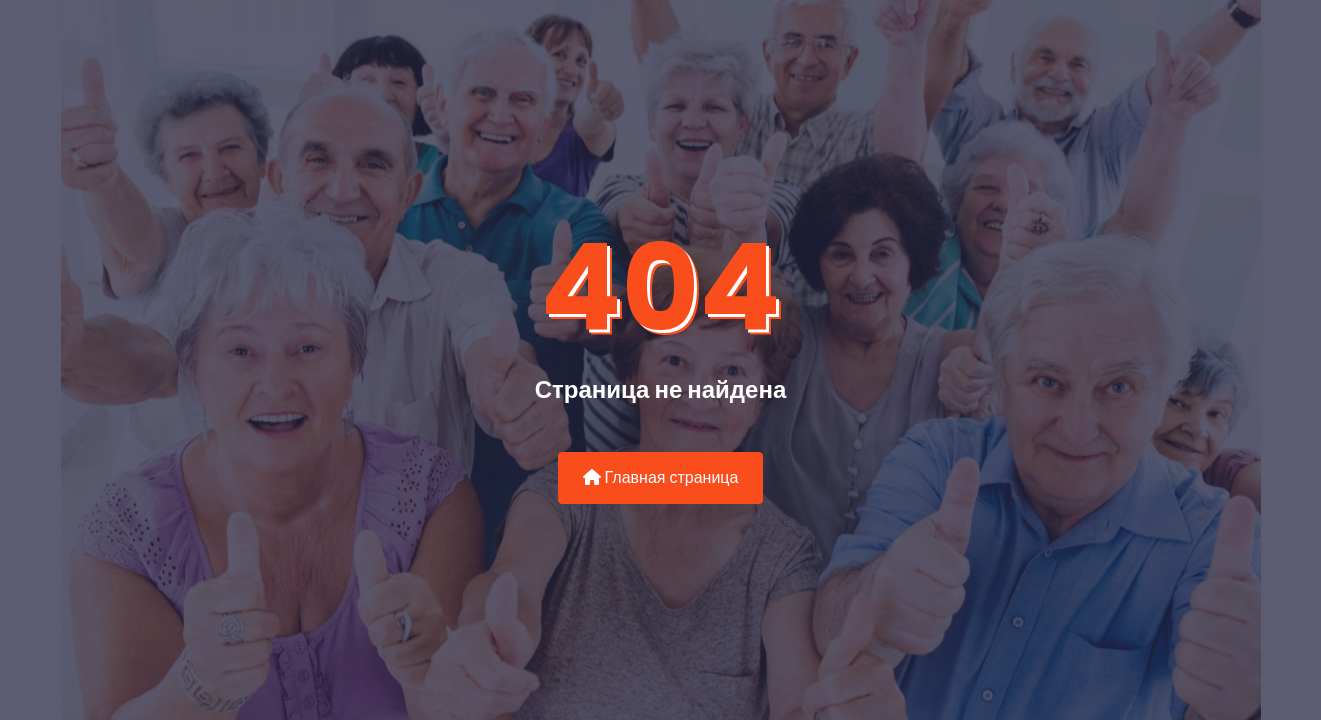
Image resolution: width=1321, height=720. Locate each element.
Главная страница (661, 477)
